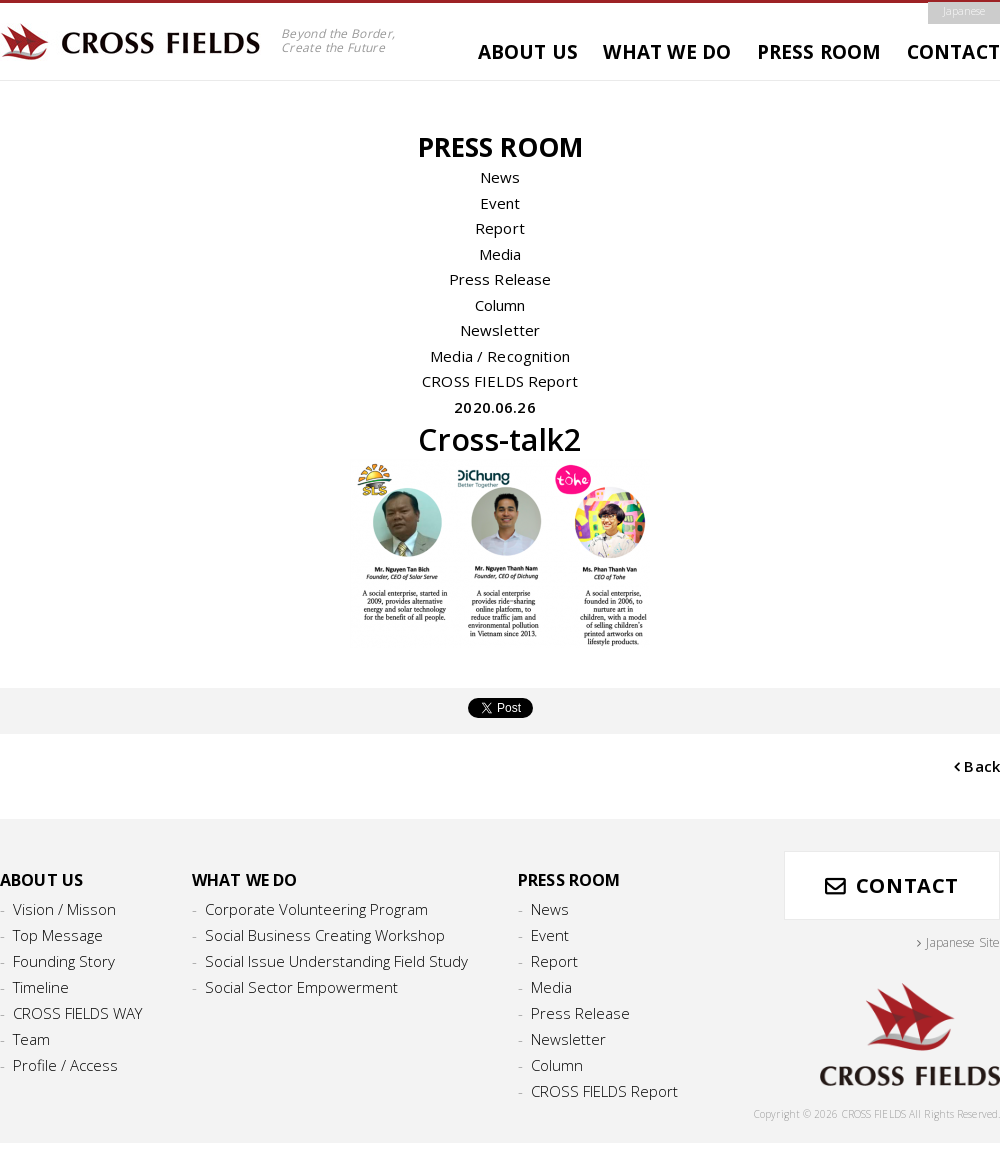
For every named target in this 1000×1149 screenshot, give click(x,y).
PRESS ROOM (819, 52)
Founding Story (64, 961)
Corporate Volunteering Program (316, 909)
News (500, 177)
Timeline (41, 987)
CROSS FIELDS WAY (77, 1013)
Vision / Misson (64, 909)
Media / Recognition (500, 356)
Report (500, 228)
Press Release (500, 279)
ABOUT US (528, 52)
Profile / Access (65, 1065)
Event (500, 203)
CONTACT (953, 52)
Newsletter (500, 330)
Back (982, 766)
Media (500, 254)
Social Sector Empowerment (301, 987)
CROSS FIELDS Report (500, 381)
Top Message (58, 935)
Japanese (964, 11)
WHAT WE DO (667, 52)
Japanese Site (963, 942)
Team (31, 1039)
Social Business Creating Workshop (325, 935)
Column (500, 305)
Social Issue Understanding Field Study (336, 961)
